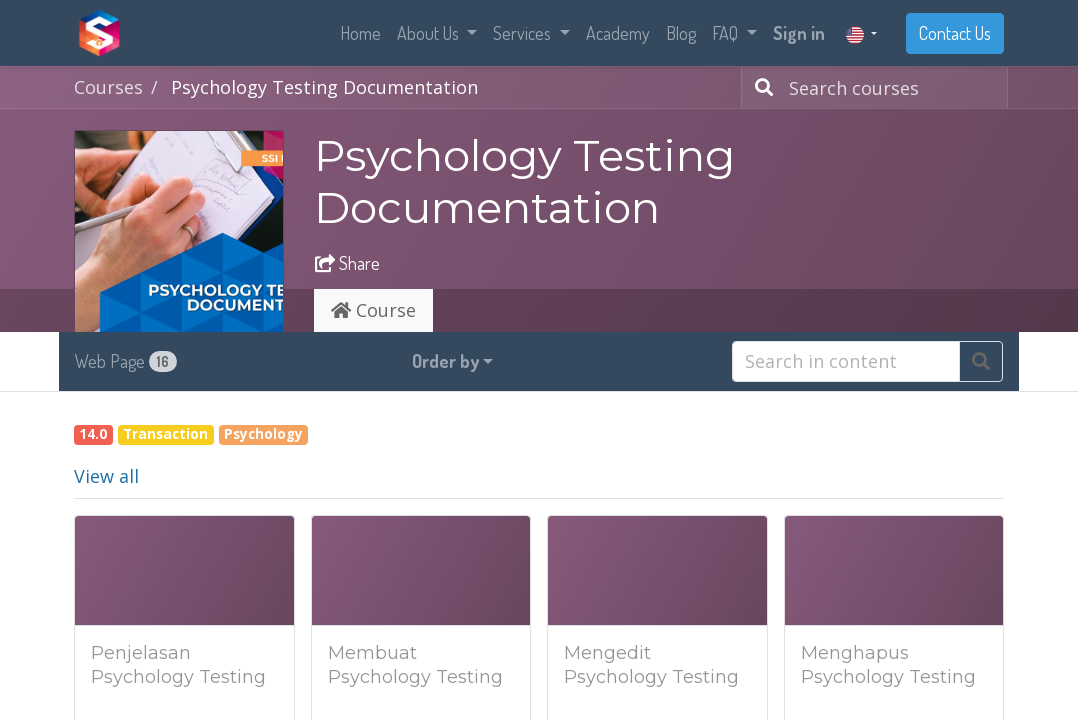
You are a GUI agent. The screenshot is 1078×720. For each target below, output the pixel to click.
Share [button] (347, 263)
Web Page (126, 361)
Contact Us (955, 33)
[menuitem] (360, 33)
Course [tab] (373, 310)
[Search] (760, 87)
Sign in (799, 33)
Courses (108, 87)
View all (106, 476)
